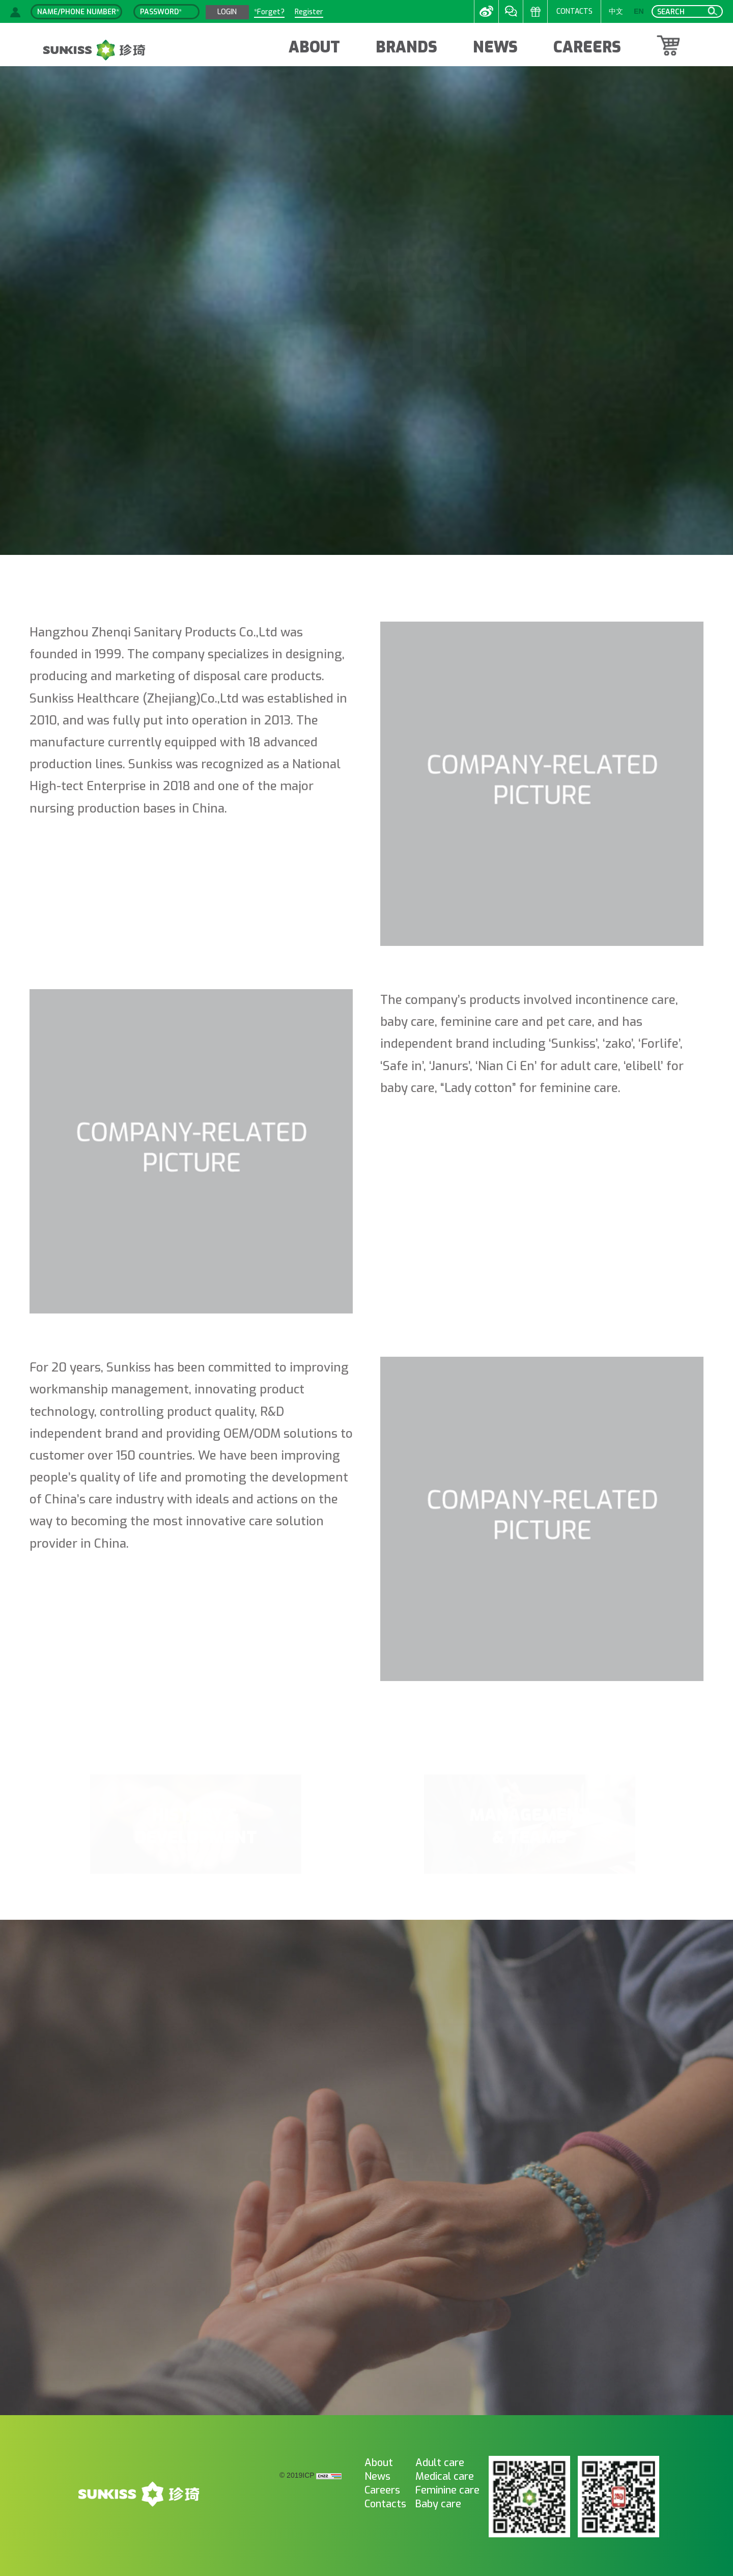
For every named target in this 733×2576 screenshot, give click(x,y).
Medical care (444, 2476)
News (377, 2476)
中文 (616, 11)
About (378, 2463)
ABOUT (314, 47)
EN (638, 11)
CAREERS (587, 47)
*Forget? (269, 12)
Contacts (385, 2504)
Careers (382, 2490)
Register (309, 12)
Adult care (439, 2463)
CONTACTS (574, 11)
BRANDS (406, 47)
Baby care (438, 2504)
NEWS (495, 47)
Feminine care (447, 2490)
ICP (308, 2476)
